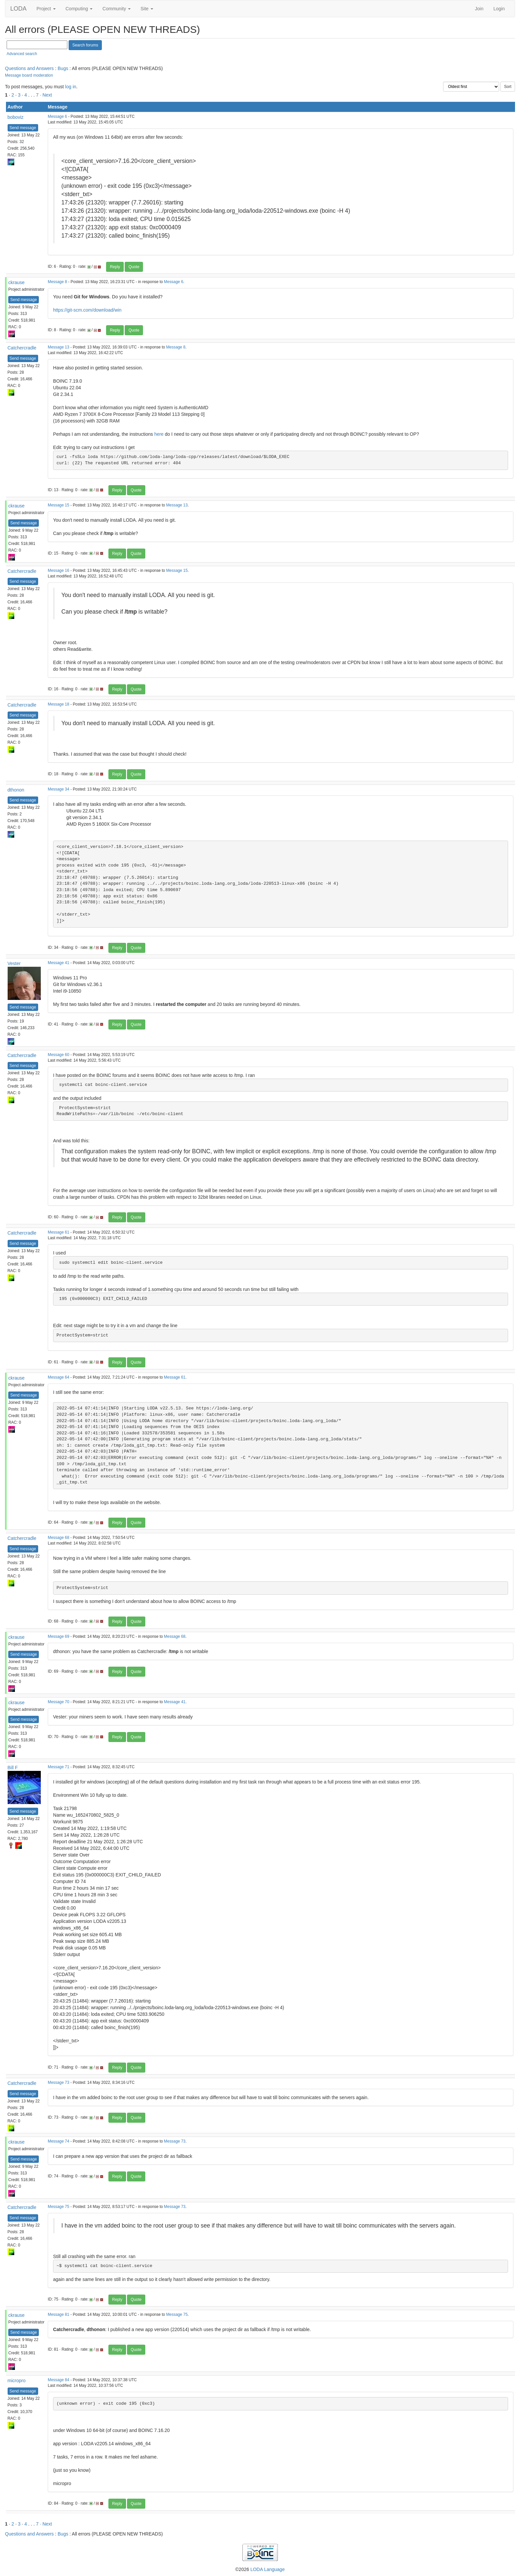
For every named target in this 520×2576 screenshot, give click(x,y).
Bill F (13, 1767)
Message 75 (58, 2206)
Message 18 (58, 704)
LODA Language (267, 2569)
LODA (18, 8)
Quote (133, 267)
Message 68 (58, 1537)
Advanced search (22, 53)
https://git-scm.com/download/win (87, 310)
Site (147, 8)
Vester (14, 963)
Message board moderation (29, 75)
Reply (115, 267)
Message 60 (58, 1054)
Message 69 (58, 1636)
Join (479, 8)
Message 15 (58, 505)
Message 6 (57, 116)
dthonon (16, 790)
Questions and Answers (29, 68)
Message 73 (58, 2082)
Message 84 (58, 2380)
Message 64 (58, 1377)
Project (45, 8)
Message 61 (58, 1232)
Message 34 (58, 789)
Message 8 (57, 281)
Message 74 (58, 2141)
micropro (17, 2380)
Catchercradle (22, 347)
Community (116, 8)
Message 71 (58, 1767)
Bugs (63, 68)
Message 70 (58, 1702)
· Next (46, 95)
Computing (79, 8)
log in (70, 86)
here (158, 434)
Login (499, 8)
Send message (23, 127)
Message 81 (58, 2314)
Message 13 (58, 347)
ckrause (16, 282)
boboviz (16, 117)
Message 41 (58, 962)
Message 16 (58, 570)
